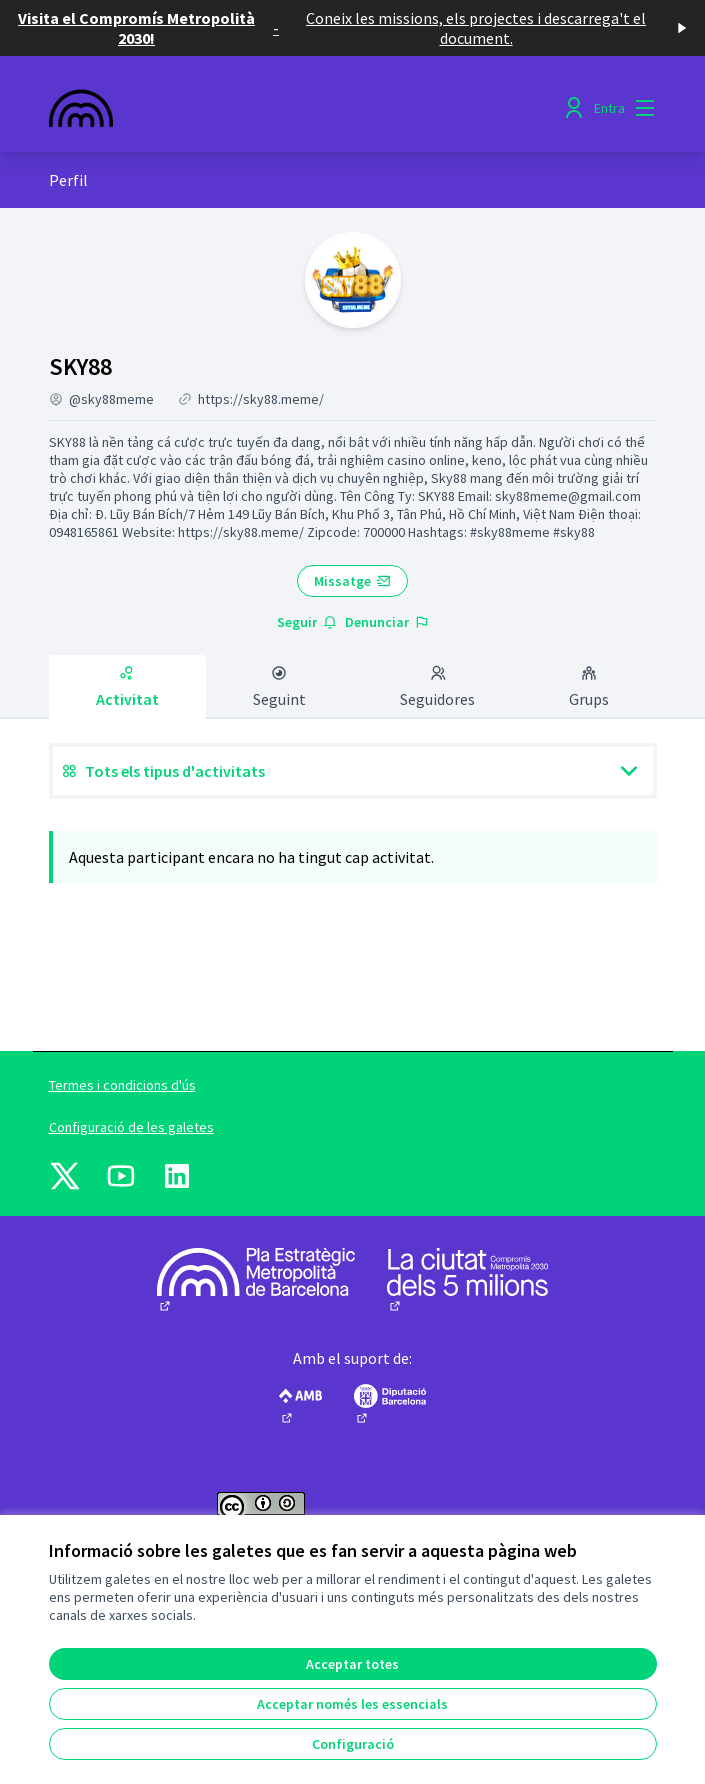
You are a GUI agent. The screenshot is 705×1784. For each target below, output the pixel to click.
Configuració (353, 1744)
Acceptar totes (352, 1664)
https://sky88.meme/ (261, 399)
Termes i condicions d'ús (122, 1085)
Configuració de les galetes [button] (131, 1127)
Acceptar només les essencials (352, 1704)
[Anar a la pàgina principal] (275, 108)
